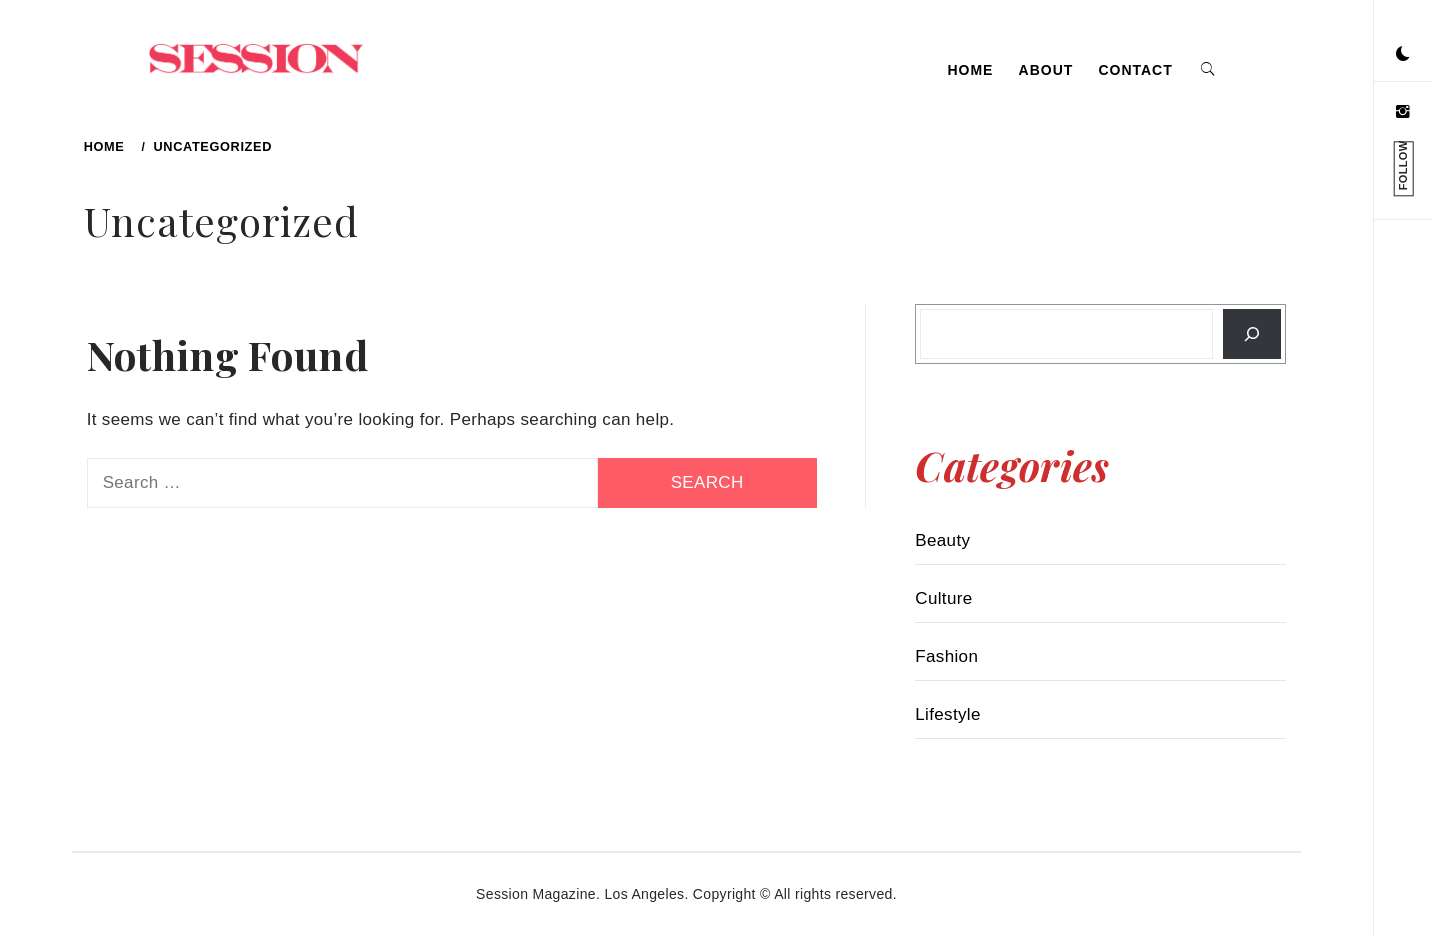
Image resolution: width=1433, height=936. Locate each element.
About (1046, 70)
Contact (1135, 70)
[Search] (1252, 334)
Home (970, 70)
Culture (943, 598)
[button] (1403, 55)
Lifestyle (947, 714)
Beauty (942, 540)
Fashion (946, 656)
